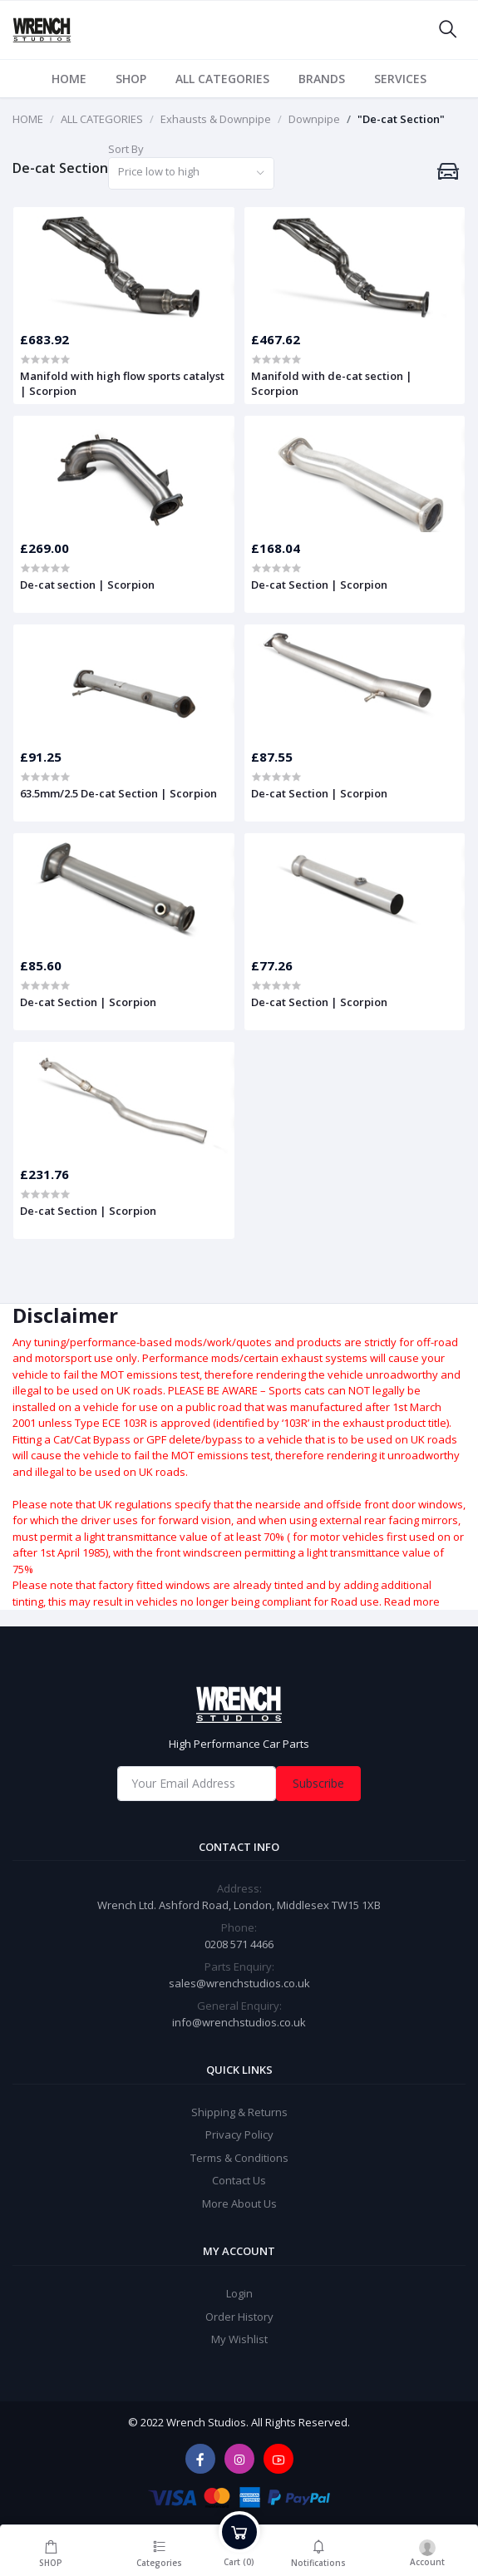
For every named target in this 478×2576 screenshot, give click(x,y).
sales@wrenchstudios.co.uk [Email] (239, 1983)
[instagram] (239, 2459)
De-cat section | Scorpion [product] (87, 584)
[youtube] (278, 2459)
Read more (412, 1601)
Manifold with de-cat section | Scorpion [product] (331, 383)
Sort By (126, 148)
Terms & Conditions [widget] (239, 2157)
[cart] (239, 2550)
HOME (69, 78)
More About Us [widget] (239, 2203)
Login (239, 2293)
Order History (239, 2316)
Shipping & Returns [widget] (239, 2112)
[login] (427, 2550)
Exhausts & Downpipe (215, 118)
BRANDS (321, 78)
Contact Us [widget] (239, 2180)
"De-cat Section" (401, 118)
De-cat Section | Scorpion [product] (319, 584)
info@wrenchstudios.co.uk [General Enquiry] (239, 2022)
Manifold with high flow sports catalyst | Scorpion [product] (122, 383)
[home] (239, 1704)
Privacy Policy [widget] (239, 2134)
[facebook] (200, 2459)
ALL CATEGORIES (222, 78)
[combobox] (191, 173)
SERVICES (400, 78)
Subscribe (318, 1783)
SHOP (131, 78)
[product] (123, 265)
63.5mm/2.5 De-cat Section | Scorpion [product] (118, 793)
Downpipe (314, 118)
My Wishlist (239, 2339)
